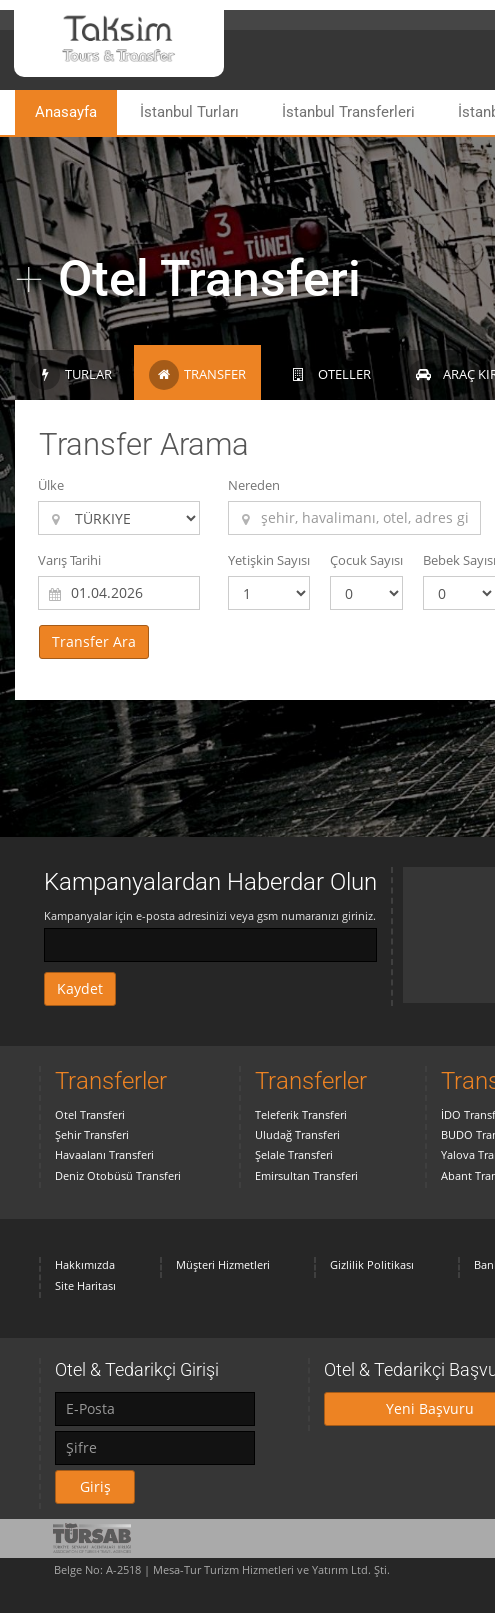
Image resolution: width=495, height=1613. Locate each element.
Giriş (95, 1486)
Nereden (254, 485)
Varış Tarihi (69, 560)
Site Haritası (85, 1285)
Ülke (51, 485)
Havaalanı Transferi (104, 1154)
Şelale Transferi (294, 1154)
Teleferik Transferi (301, 1114)
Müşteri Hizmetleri (223, 1264)
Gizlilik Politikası (372, 1264)
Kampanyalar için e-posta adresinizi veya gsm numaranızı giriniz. (210, 915)
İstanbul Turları (189, 112)
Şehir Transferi (92, 1134)
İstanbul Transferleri (348, 112)
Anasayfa (66, 112)
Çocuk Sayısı (366, 560)
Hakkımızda (85, 1264)
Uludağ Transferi (297, 1134)
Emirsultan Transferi (306, 1175)
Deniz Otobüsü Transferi (118, 1175)
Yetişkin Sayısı (269, 560)
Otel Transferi (90, 1114)
